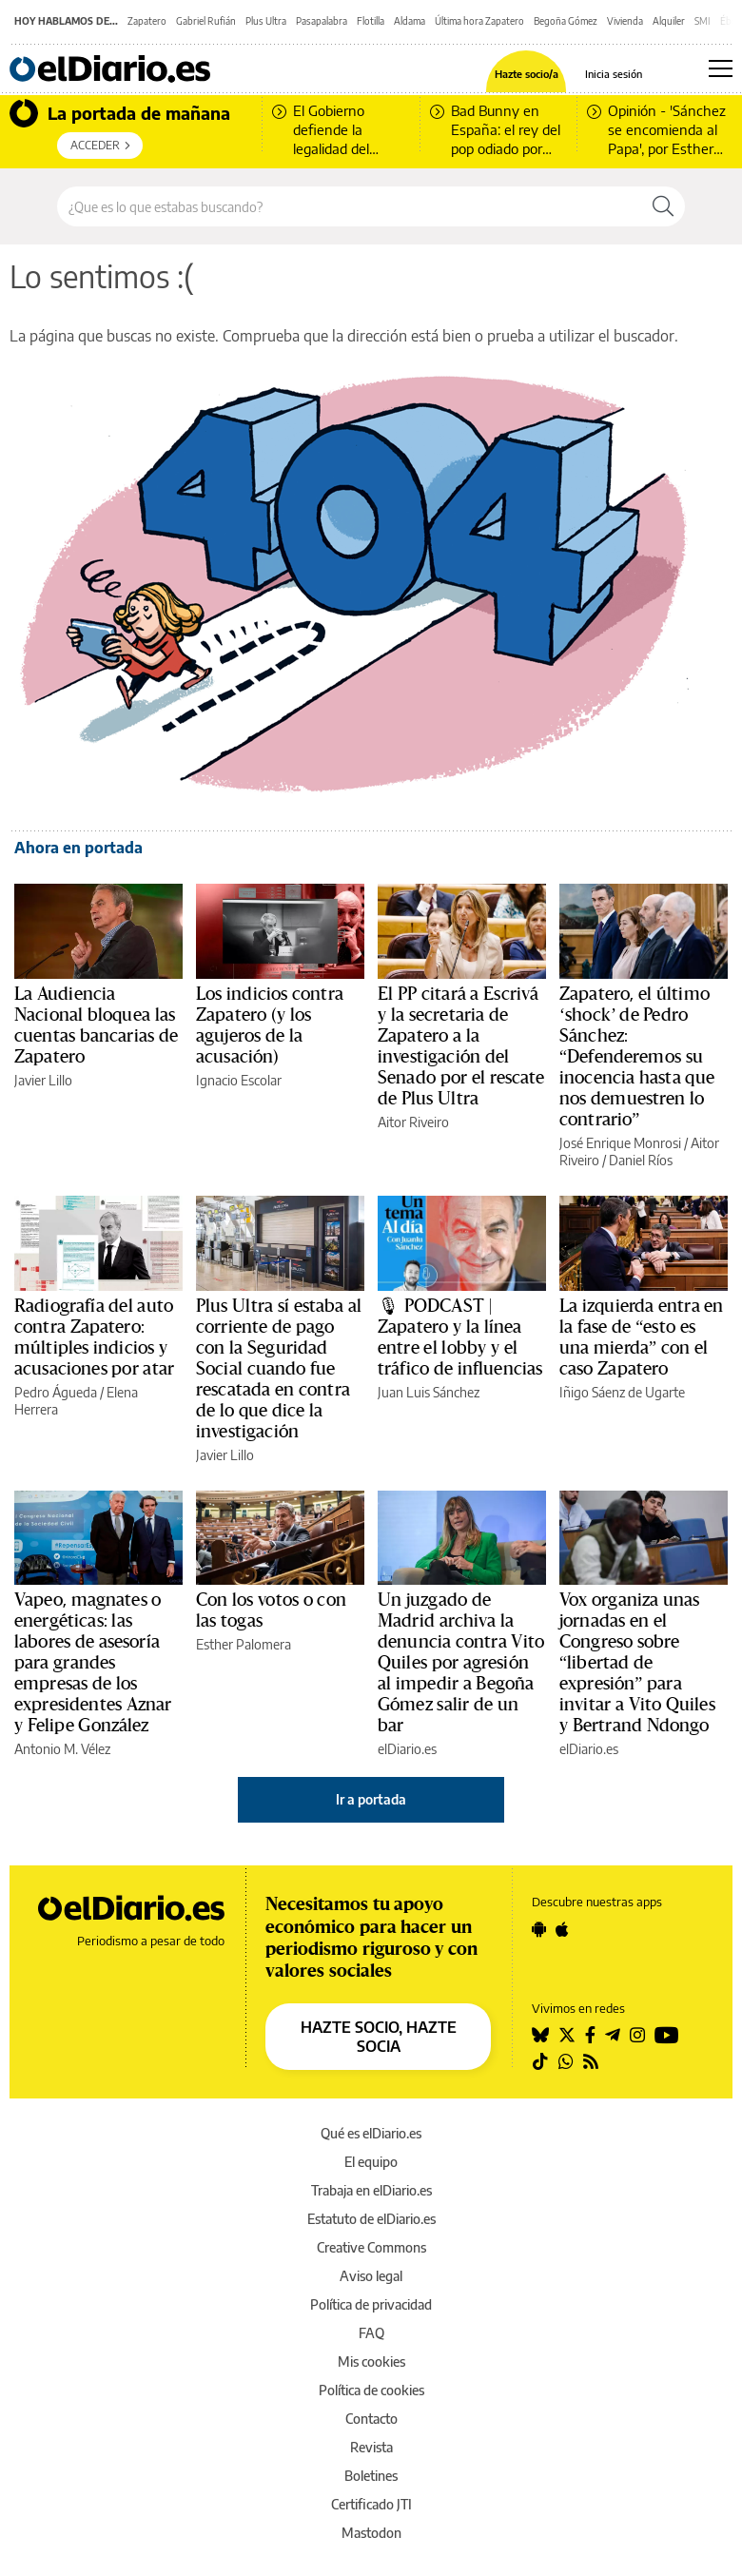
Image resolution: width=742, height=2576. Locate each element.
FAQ (371, 2333)
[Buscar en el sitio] (349, 206)
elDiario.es (407, 1749)
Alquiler (669, 21)
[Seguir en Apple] (562, 1929)
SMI (702, 21)
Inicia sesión (613, 73)
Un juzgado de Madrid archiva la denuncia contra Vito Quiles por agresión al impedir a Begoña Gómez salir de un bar (461, 1662)
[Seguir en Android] (539, 1929)
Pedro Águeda (55, 1392)
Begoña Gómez (565, 21)
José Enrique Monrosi (620, 1143)
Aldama (409, 21)
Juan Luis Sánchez (428, 1392)
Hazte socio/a (526, 73)
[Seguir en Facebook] (590, 2034)
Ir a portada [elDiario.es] (371, 1799)
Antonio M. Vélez (62, 1749)
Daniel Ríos (641, 1160)
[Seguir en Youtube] (666, 2034)
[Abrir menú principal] (720, 68)
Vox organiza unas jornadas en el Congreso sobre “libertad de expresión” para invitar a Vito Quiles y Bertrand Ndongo (637, 1662)
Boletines (371, 2476)
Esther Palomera (243, 1644)
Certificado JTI (371, 2504)
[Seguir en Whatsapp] (566, 2061)
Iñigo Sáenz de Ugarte (622, 1392)
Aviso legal (371, 2276)
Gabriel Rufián (206, 21)
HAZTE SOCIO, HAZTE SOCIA (379, 2037)
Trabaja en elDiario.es (371, 2190)
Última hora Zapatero (479, 21)
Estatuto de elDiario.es (371, 2219)
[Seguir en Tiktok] (540, 2061)
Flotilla (370, 21)
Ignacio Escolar (239, 1080)
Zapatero (146, 21)
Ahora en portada (78, 847)
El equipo (371, 2162)
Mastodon (371, 2533)
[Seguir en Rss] (590, 2061)
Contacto (371, 2418)
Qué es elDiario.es (371, 2133)
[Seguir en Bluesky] (540, 2034)
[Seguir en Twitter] (567, 2034)
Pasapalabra (321, 21)
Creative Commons (371, 2247)
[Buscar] (663, 206)
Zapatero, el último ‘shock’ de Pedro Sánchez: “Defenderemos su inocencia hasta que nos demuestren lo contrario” (636, 1057)
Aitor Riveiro (413, 1122)
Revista (371, 2447)
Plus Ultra (265, 21)
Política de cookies (371, 2390)
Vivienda (625, 21)
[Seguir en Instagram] (637, 2034)
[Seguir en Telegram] (612, 2034)
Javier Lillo (43, 1080)
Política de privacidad (371, 2304)
